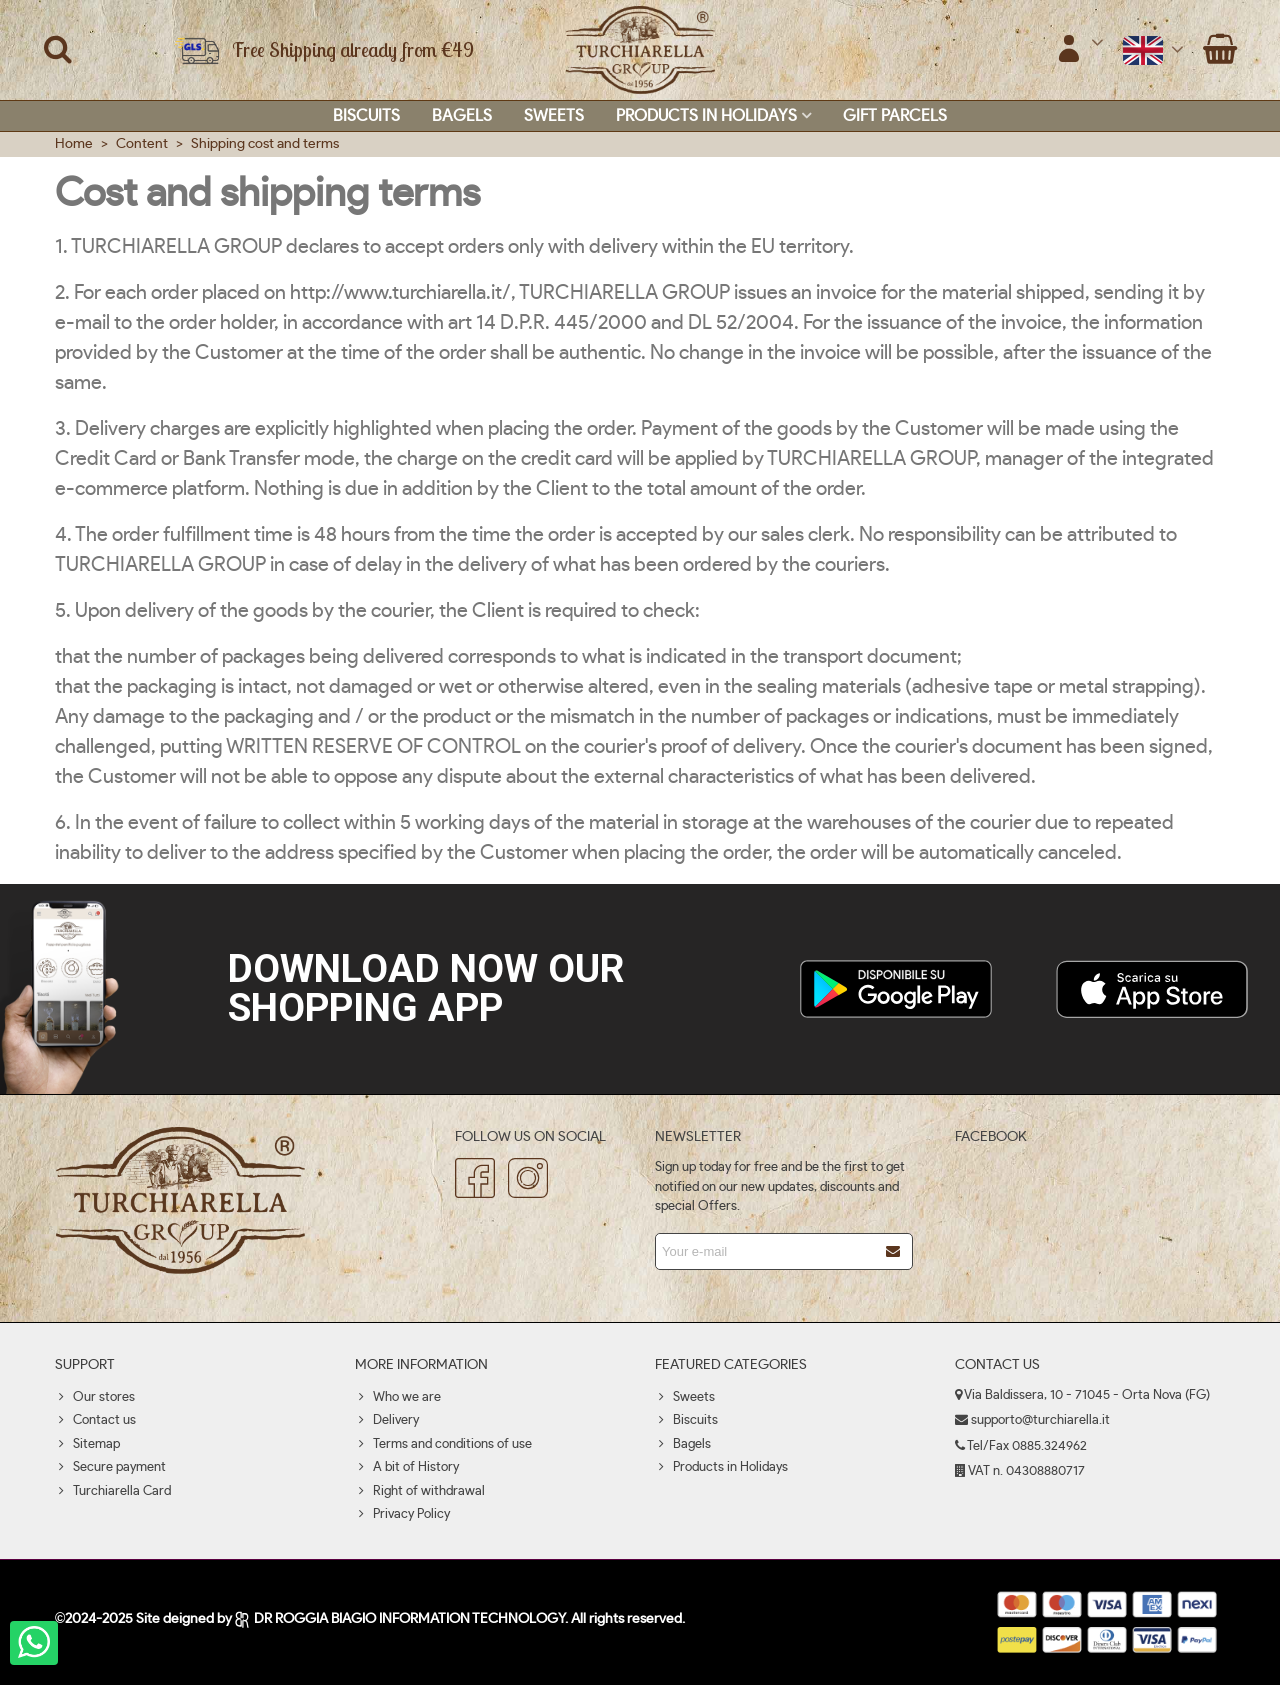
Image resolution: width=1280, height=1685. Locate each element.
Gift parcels (895, 116)
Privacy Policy (402, 1515)
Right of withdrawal (420, 1492)
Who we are (398, 1398)
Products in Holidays (706, 116)
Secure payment (110, 1468)
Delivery (387, 1421)
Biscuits (366, 116)
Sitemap (87, 1445)
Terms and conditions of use (443, 1445)
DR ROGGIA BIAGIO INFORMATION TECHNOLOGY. (402, 1619)
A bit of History (407, 1468)
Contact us (95, 1421)
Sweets (554, 116)
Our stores (95, 1398)
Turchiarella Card (113, 1492)
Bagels (462, 116)
